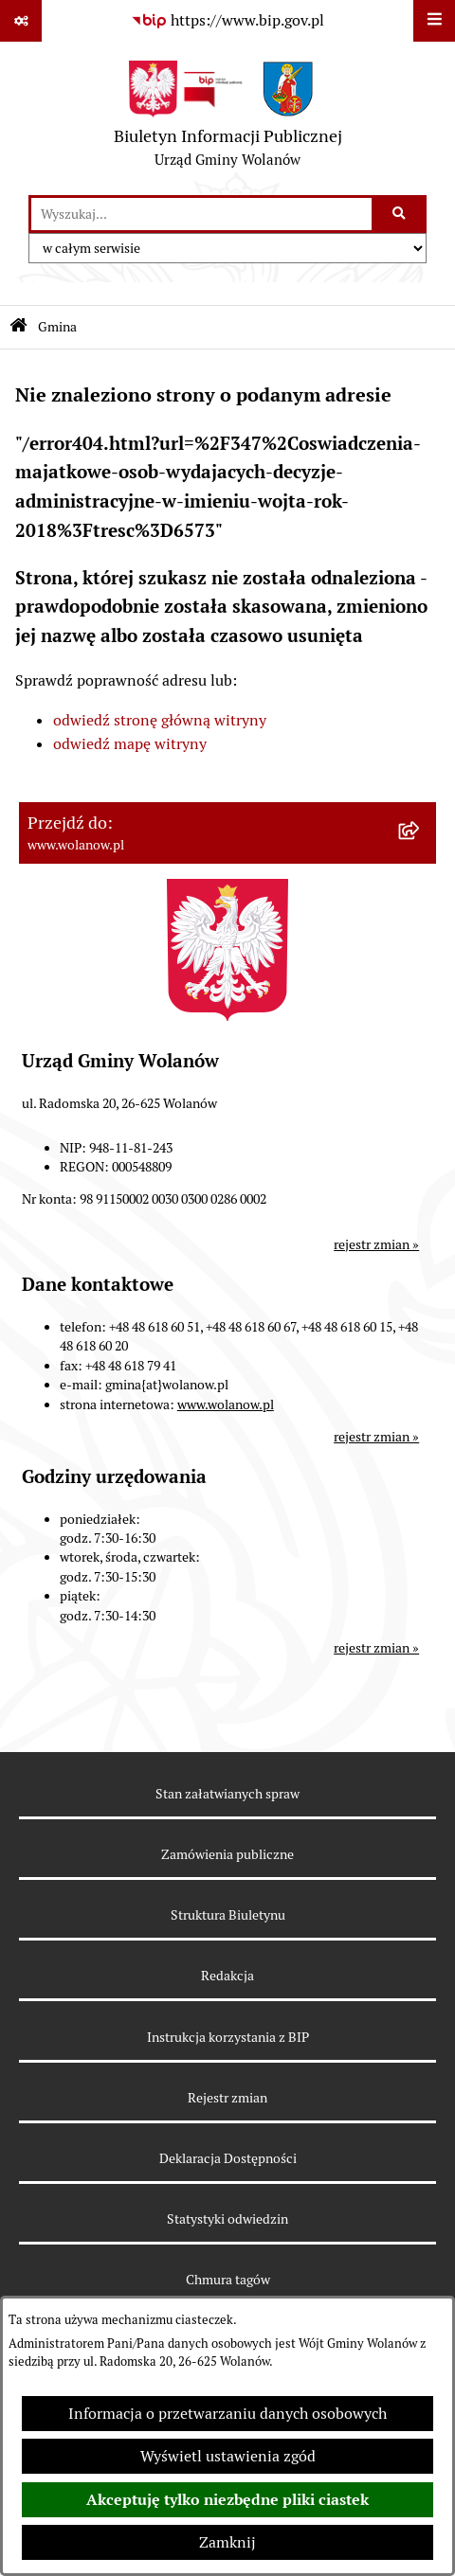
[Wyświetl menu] (434, 21)
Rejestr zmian (227, 2097)
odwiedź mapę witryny (130, 744)
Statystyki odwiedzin (227, 2218)
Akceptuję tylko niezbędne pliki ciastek (227, 2500)
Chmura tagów (228, 2279)
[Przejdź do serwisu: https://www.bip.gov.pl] (227, 21)
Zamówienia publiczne (227, 1854)
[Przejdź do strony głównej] (228, 118)
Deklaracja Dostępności (228, 2158)
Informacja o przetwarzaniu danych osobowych (227, 2414)
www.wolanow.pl (225, 1404)
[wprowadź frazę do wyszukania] (201, 214)
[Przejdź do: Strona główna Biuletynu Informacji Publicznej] (18, 327)
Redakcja (227, 1975)
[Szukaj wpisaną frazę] (400, 214)
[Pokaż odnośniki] (21, 21)
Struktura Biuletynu (228, 1914)
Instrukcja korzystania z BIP (228, 2037)
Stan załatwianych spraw (227, 1793)
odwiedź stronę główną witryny (159, 720)
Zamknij (227, 2542)
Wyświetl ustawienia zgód (228, 2456)
